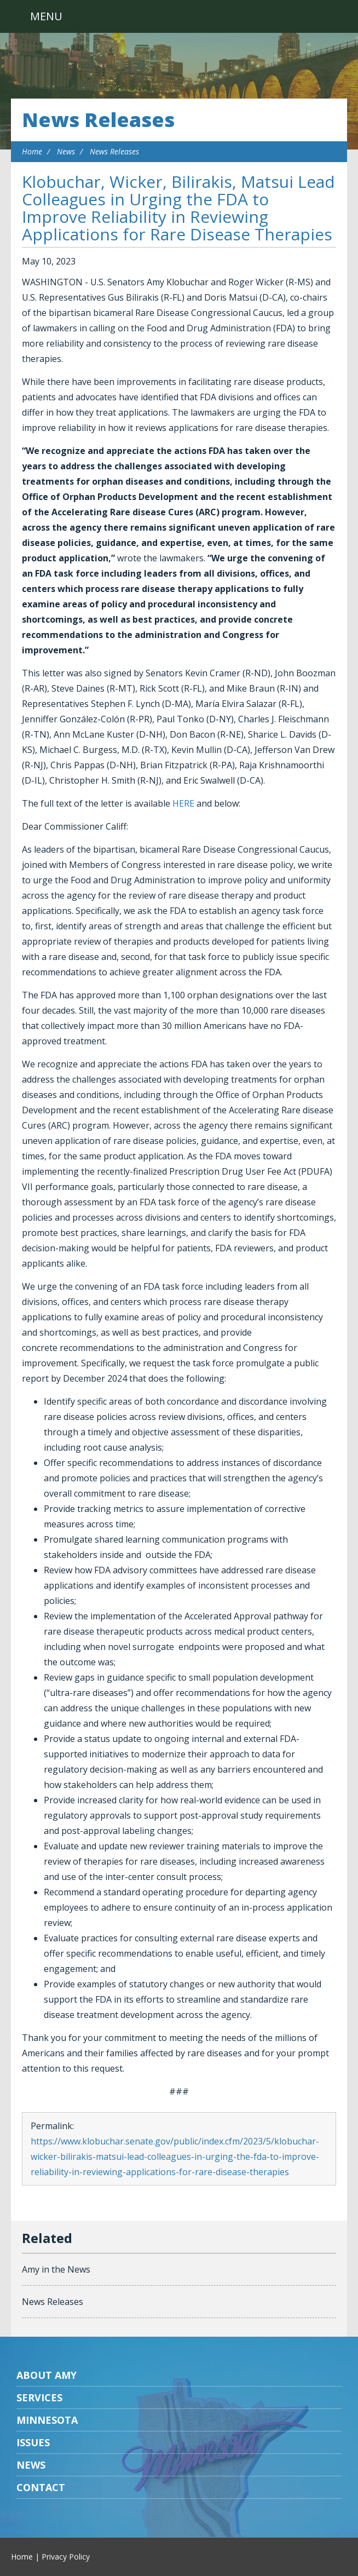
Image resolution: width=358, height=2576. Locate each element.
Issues (33, 2442)
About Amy (46, 2375)
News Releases (98, 119)
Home (32, 151)
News (66, 151)
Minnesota (47, 2420)
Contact (40, 2487)
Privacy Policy (66, 2556)
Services (39, 2397)
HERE (183, 803)
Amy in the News (56, 2269)
